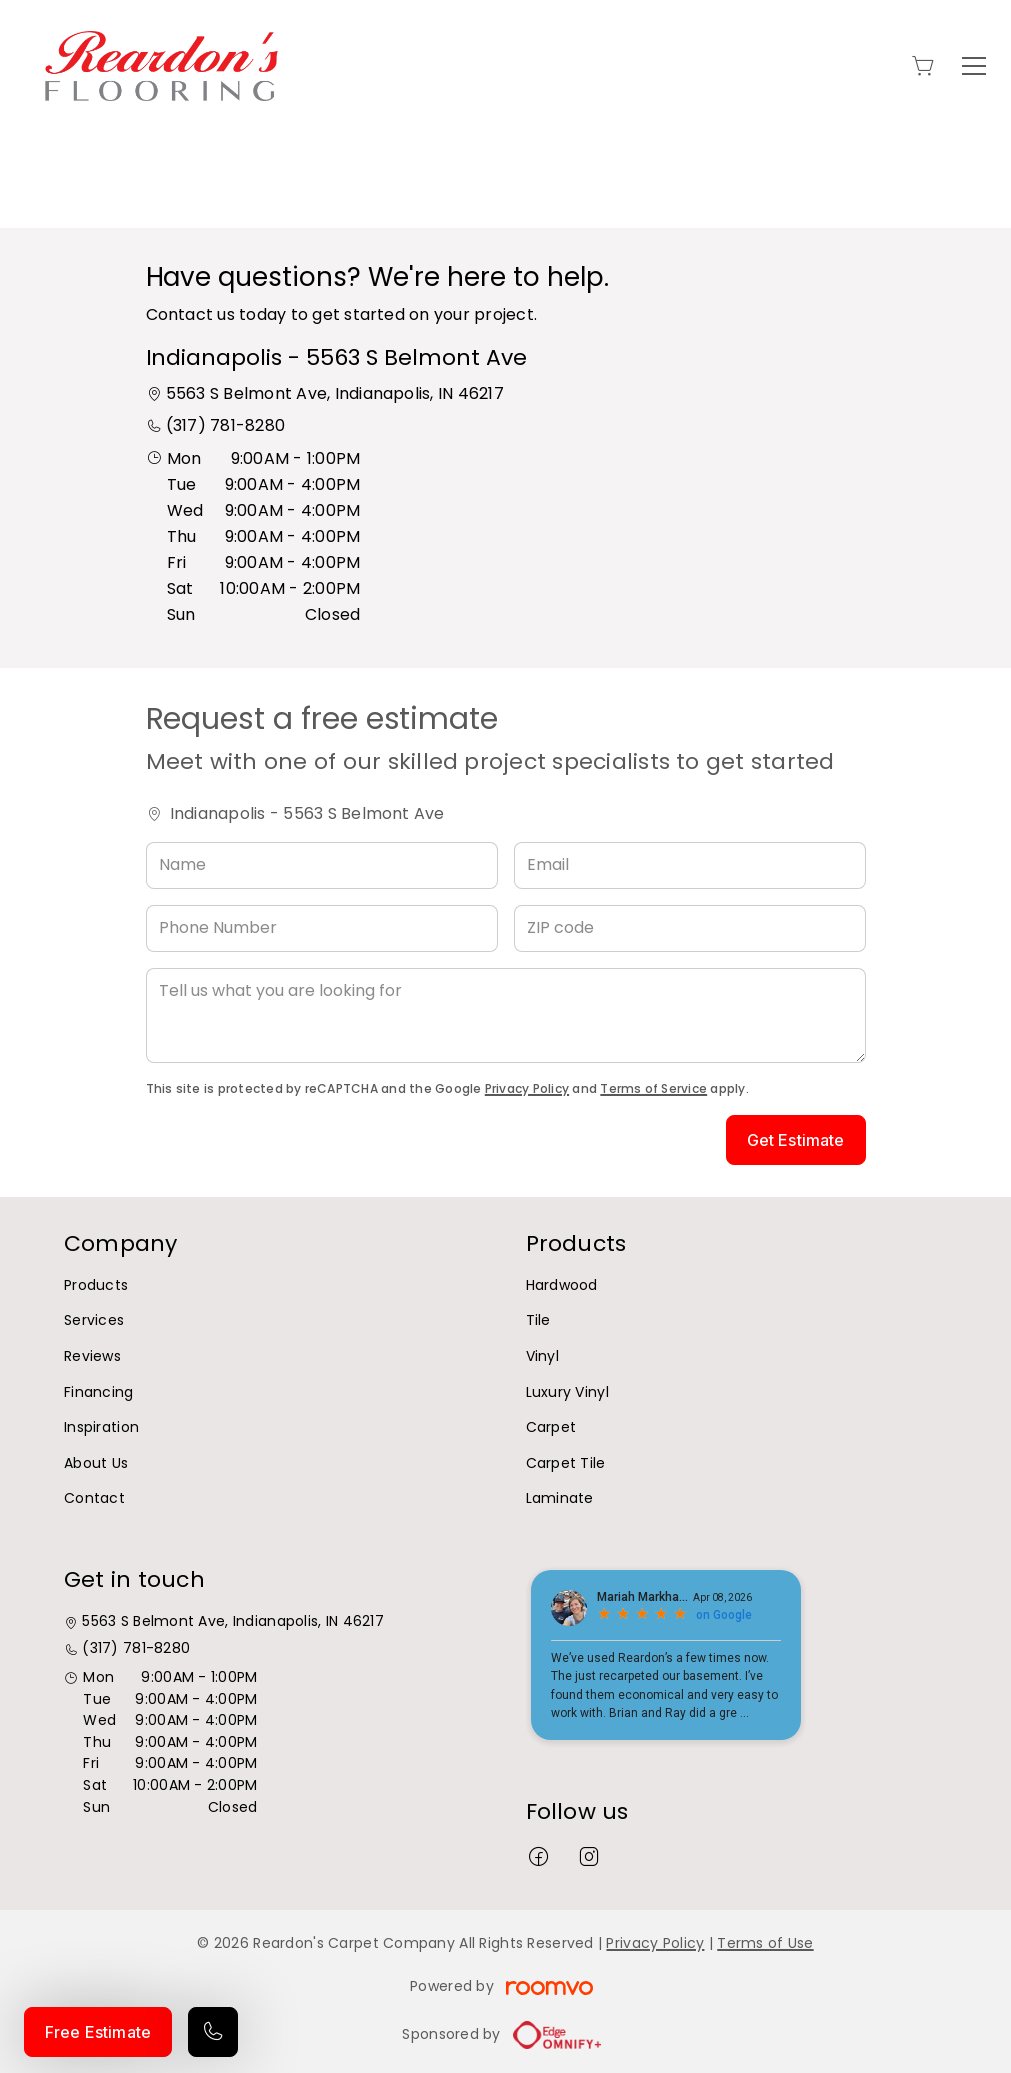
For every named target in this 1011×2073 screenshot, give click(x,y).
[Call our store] (213, 2032)
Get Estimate (796, 1140)
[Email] (690, 865)
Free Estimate (98, 2032)
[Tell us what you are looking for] (506, 1015)
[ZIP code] (690, 928)
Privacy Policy (527, 1088)
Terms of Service (653, 1088)
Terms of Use (765, 1943)
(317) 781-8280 (225, 425)
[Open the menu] (974, 66)
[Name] (322, 865)
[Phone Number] (322, 928)
